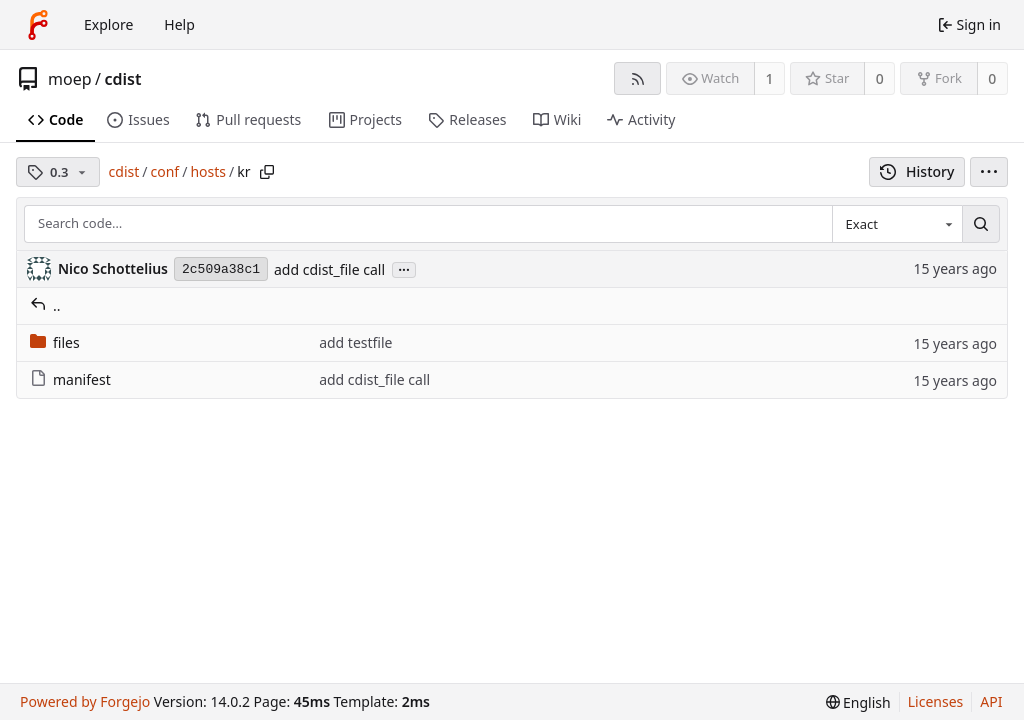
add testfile (355, 342)
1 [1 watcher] (770, 78)
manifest (70, 379)
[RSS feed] (637, 78)
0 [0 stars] (880, 78)
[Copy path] (267, 172)
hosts (208, 171)
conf (165, 171)
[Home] (38, 25)
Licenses (936, 701)
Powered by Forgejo (85, 701)
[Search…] (981, 224)
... (404, 268)
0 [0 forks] (992, 78)
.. (45, 305)
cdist (122, 79)
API (991, 701)
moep (70, 79)
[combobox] (897, 224)
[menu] (989, 172)
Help (179, 24)
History (917, 171)
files (55, 342)
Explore (108, 24)
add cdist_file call (329, 269)
